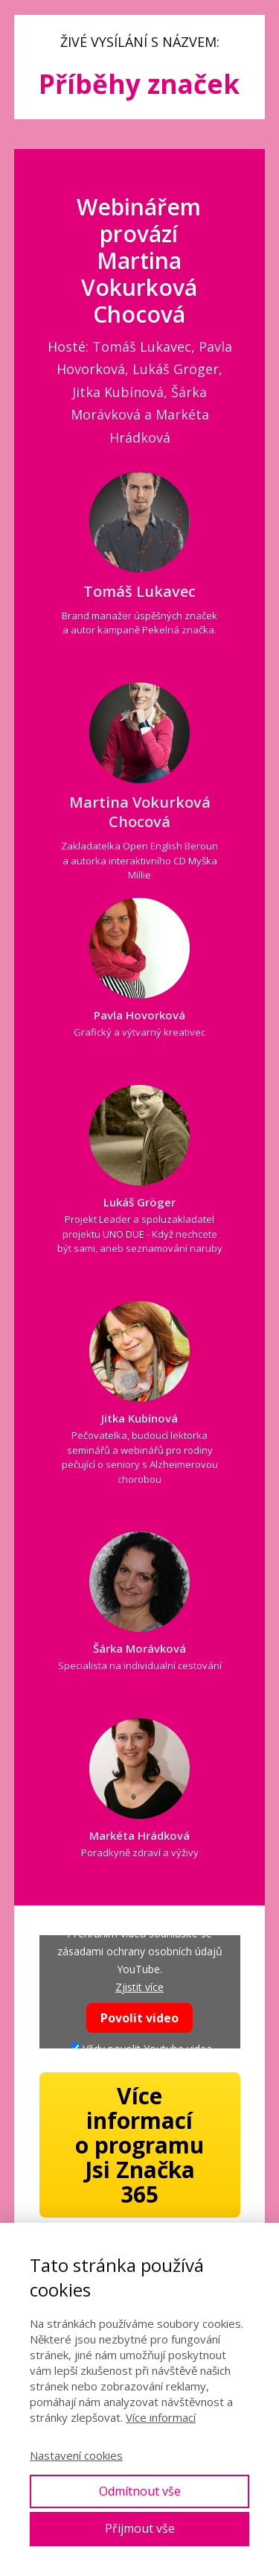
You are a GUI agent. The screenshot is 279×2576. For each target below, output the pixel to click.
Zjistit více (139, 1987)
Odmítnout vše (140, 2491)
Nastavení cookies (76, 2455)
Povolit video (139, 2018)
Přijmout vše (140, 2528)
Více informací (161, 2417)
